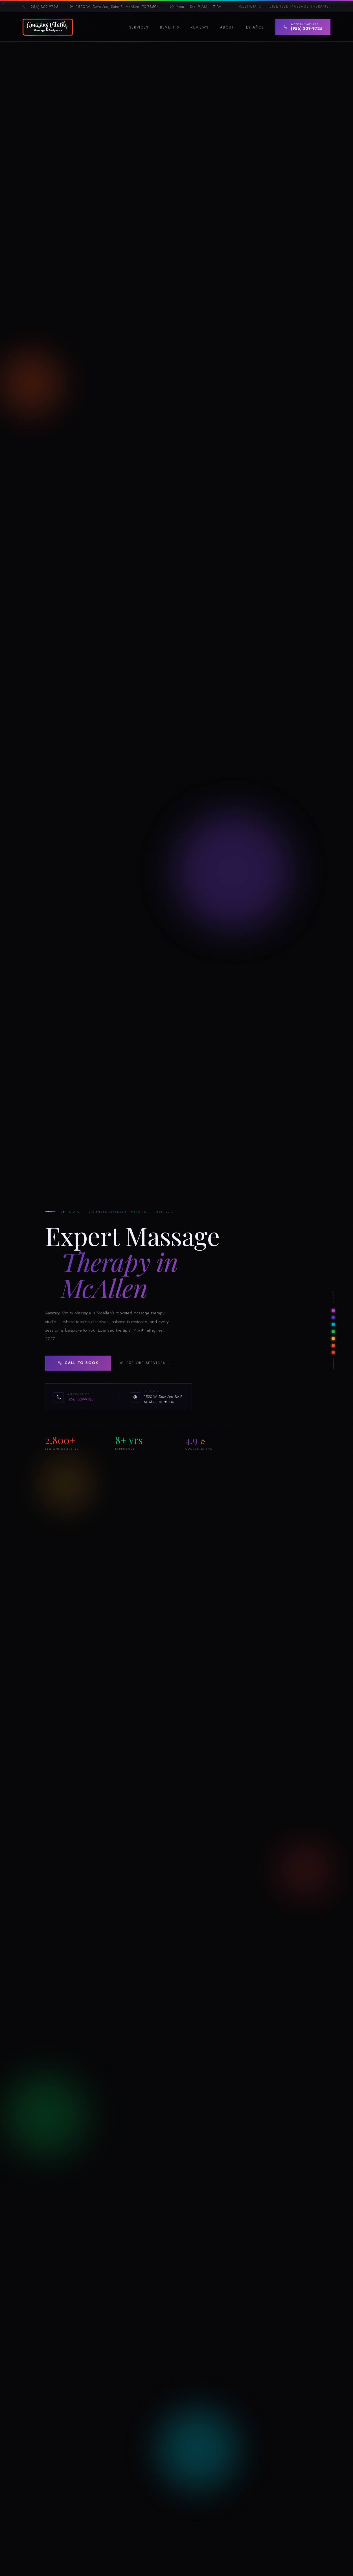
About (227, 27)
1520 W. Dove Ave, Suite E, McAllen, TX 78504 (114, 6)
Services (138, 27)
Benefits (169, 27)
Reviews (199, 27)
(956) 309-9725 (41, 6)
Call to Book (78, 1363)
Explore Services (142, 1363)
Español (255, 27)
